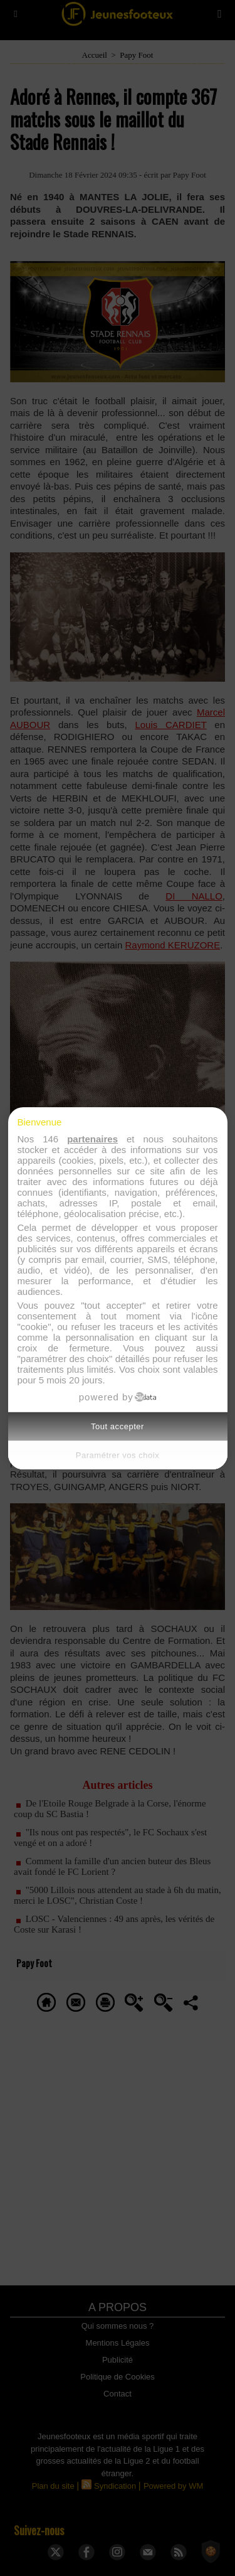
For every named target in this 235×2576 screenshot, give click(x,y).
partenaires (92, 1139)
